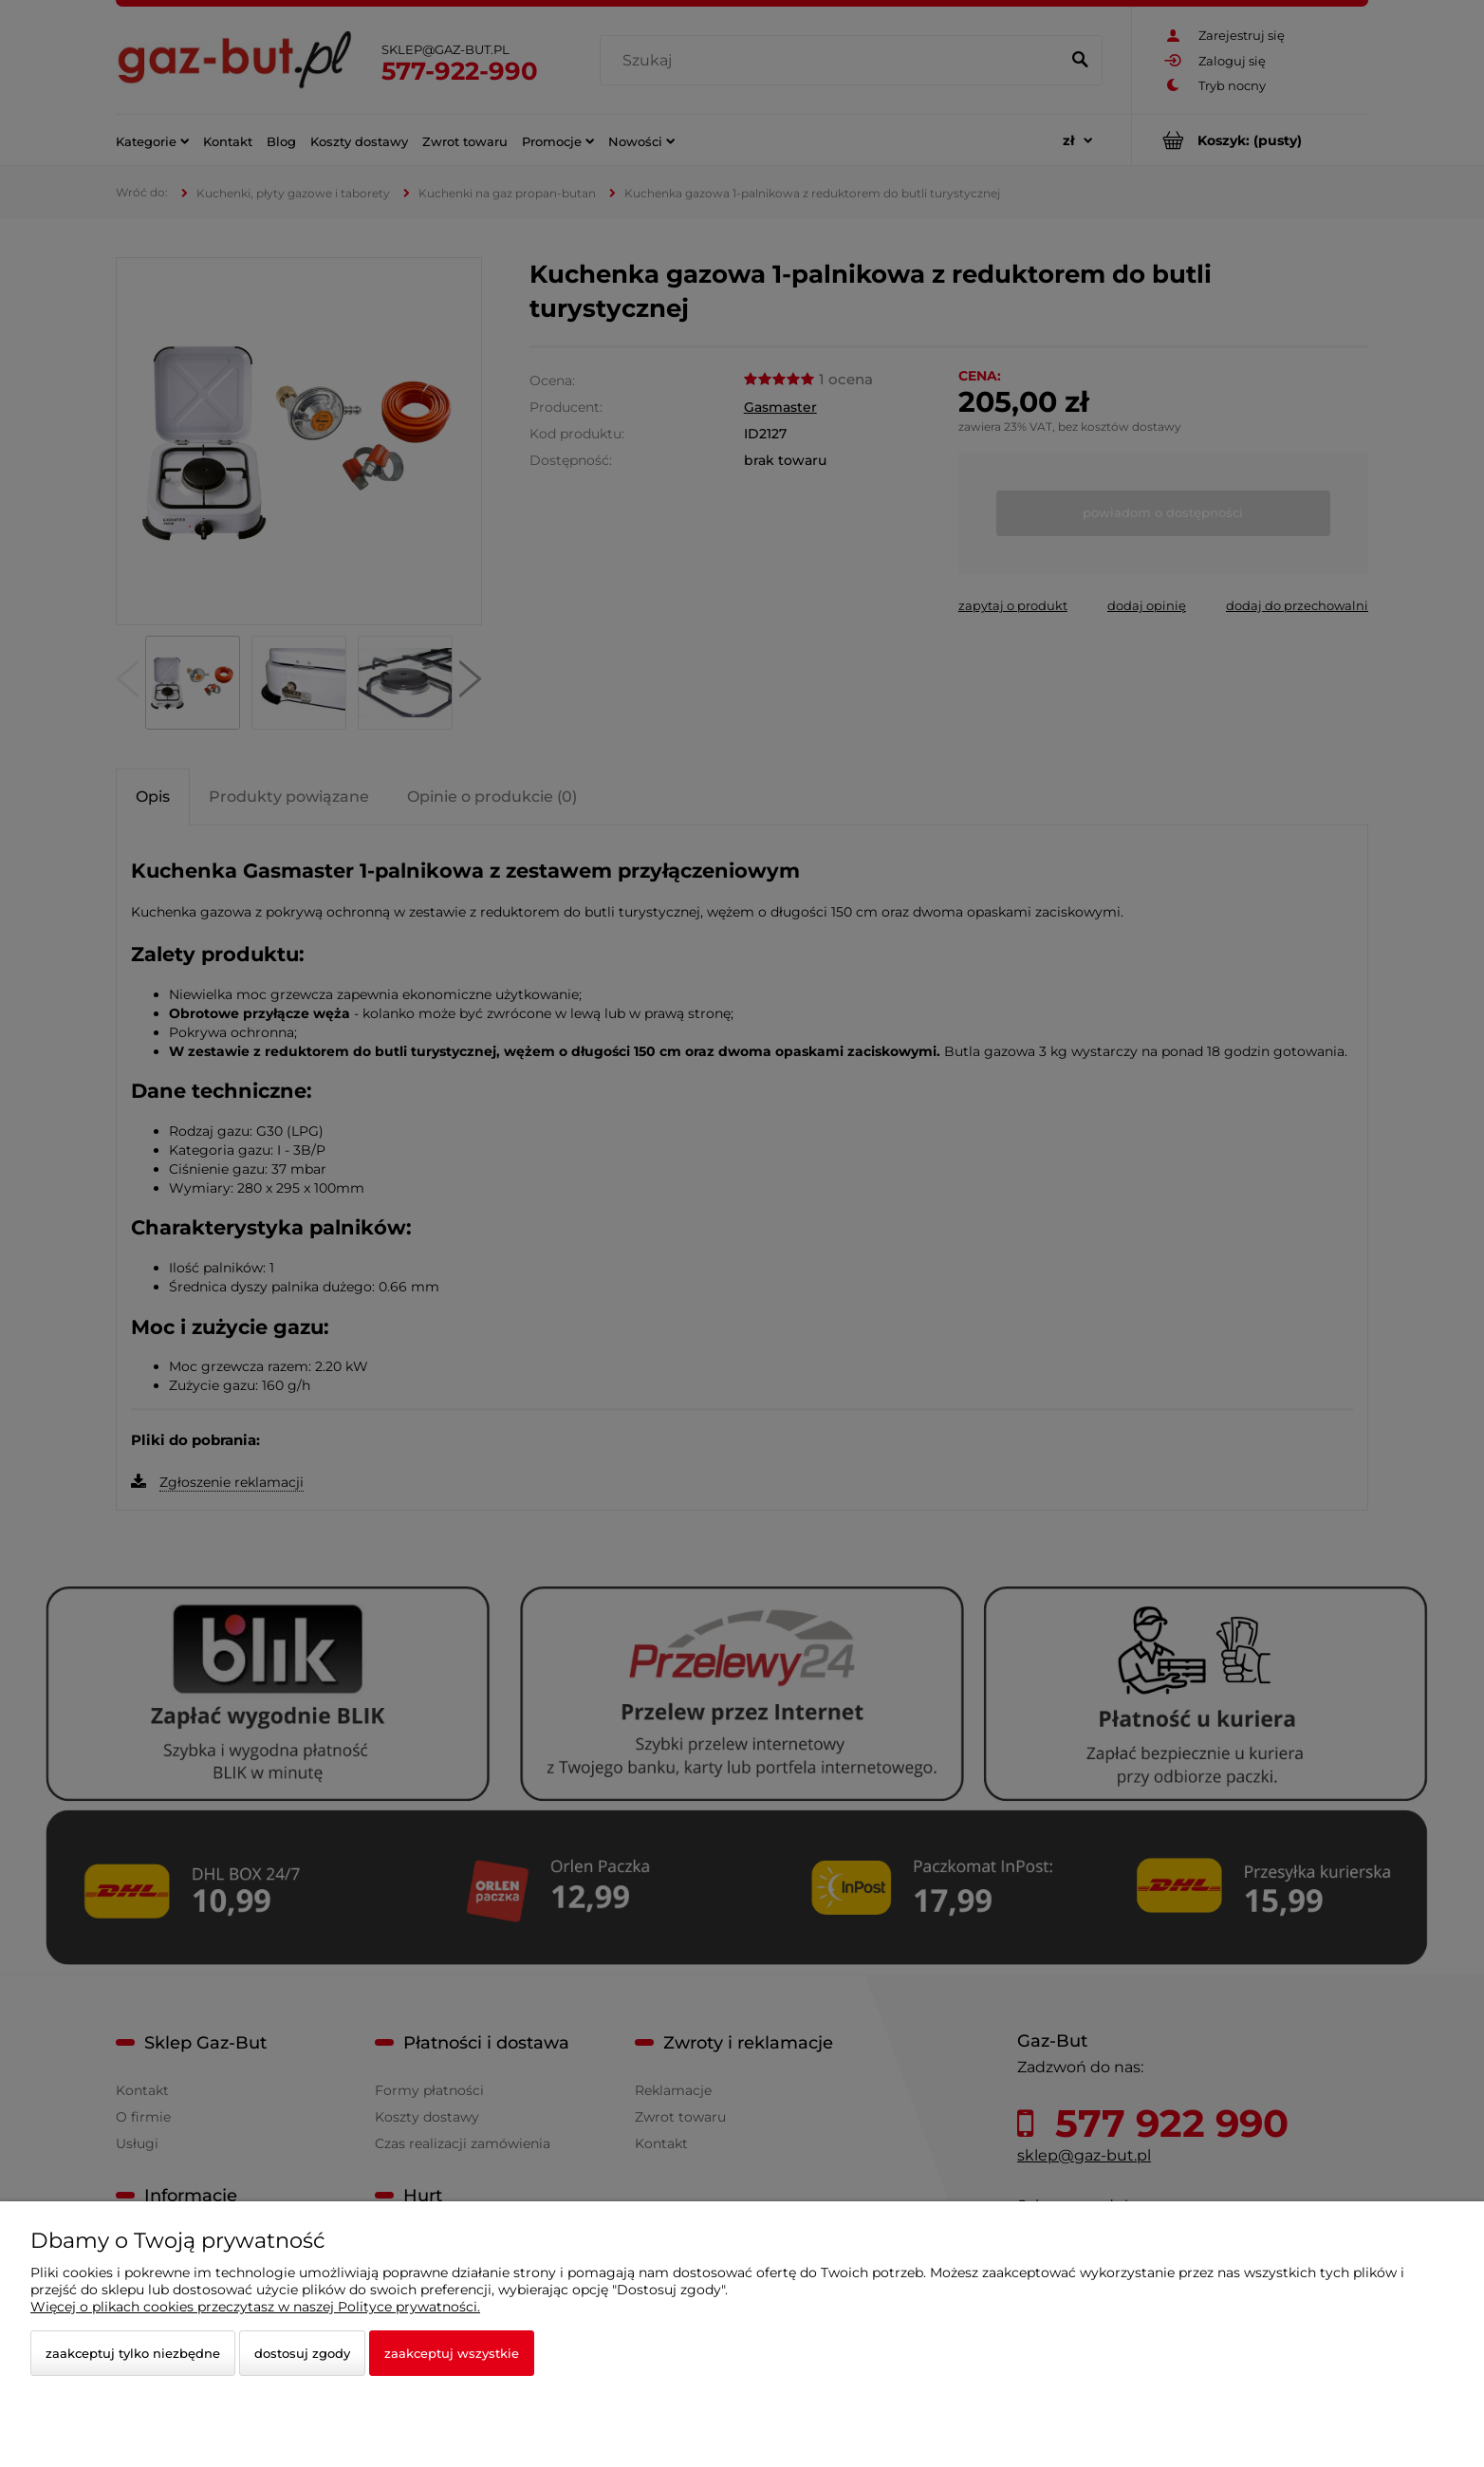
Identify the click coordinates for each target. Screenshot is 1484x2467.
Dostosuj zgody (302, 2353)
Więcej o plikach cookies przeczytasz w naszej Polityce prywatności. (255, 2306)
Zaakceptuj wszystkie (451, 2353)
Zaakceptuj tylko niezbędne (133, 2353)
